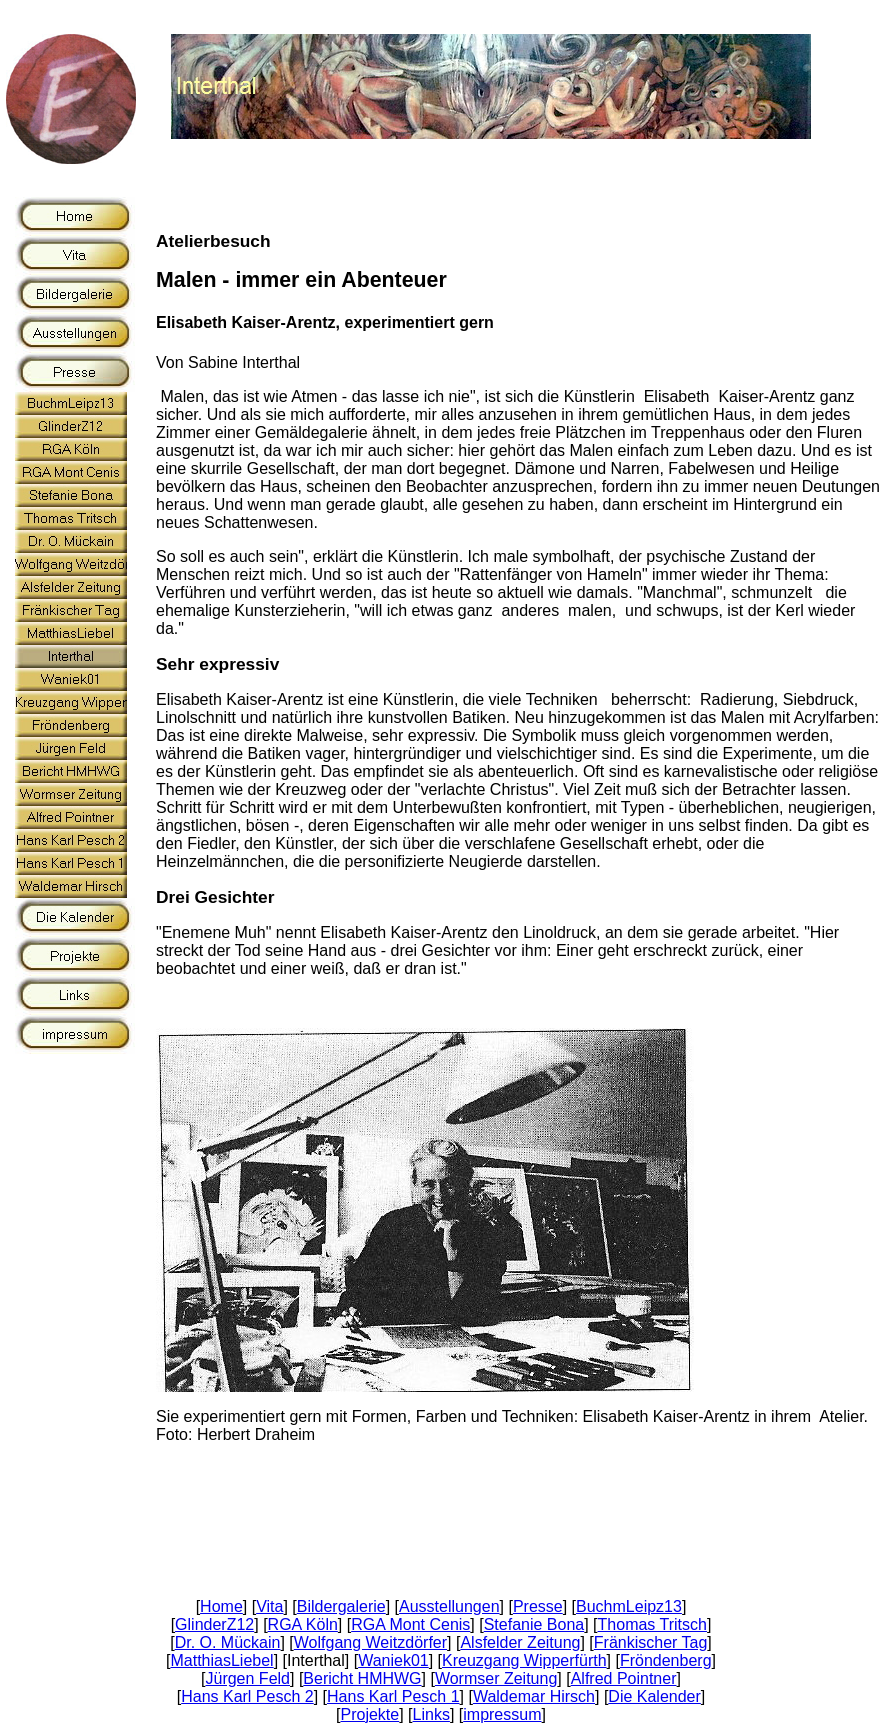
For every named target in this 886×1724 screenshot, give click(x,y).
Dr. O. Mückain (228, 1642)
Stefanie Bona (534, 1624)
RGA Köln (303, 1624)
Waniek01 (393, 1660)
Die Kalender (654, 1696)
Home (221, 1606)
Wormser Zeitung (496, 1678)
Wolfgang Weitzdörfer (370, 1642)
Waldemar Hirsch (534, 1696)
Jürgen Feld (247, 1678)
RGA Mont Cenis (410, 1624)
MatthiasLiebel (221, 1660)
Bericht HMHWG (362, 1678)
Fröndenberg (666, 1660)
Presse (538, 1606)
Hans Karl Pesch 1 (393, 1696)
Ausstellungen (449, 1606)
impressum (502, 1714)
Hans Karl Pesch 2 (247, 1696)
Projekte (370, 1714)
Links (431, 1714)
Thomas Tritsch (652, 1624)
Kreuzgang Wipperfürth (524, 1660)
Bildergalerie (341, 1606)
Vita (269, 1606)
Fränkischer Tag (651, 1642)
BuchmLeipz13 (629, 1606)
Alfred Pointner (624, 1678)
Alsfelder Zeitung (520, 1642)
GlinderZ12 (214, 1624)
